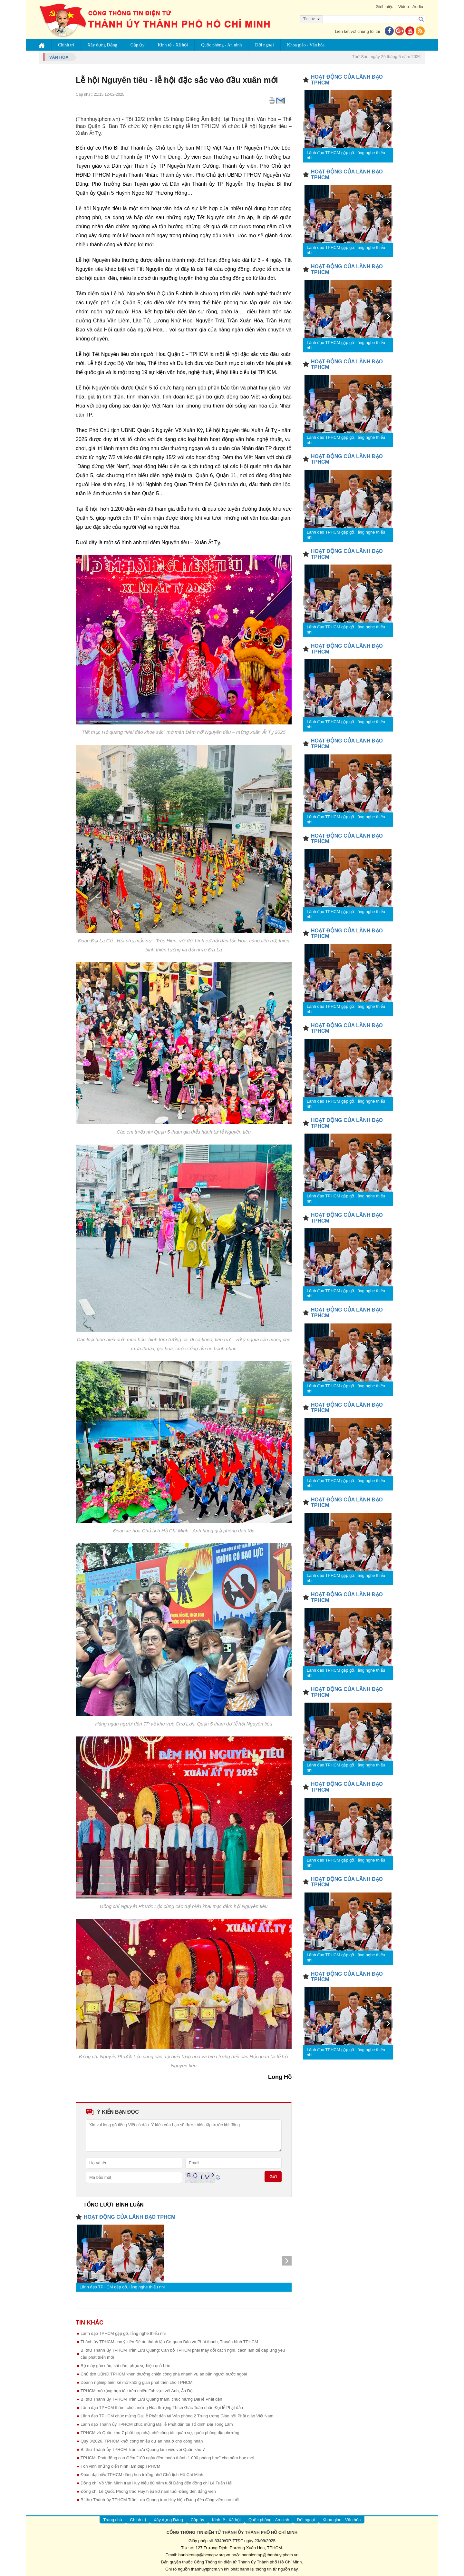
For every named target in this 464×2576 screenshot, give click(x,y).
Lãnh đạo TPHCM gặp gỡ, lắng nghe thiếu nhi (122, 2287)
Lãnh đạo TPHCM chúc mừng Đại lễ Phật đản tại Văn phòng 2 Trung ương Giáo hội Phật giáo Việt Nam (177, 2416)
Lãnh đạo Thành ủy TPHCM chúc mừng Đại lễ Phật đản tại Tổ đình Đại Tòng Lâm (157, 2424)
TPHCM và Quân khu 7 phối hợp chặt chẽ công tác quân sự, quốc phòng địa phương (160, 2432)
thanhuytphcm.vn (207, 2569)
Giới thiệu (384, 6)
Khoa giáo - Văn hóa (305, 45)
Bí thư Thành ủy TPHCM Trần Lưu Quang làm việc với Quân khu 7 (143, 2449)
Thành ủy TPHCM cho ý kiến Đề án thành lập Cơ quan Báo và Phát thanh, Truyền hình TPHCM (169, 2341)
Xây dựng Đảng (102, 45)
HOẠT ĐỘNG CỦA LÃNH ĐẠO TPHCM (129, 2217)
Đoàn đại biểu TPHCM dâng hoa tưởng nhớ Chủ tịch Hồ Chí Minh (142, 2474)
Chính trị (66, 45)
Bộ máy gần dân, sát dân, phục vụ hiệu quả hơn (125, 2365)
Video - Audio (410, 6)
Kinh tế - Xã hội (173, 45)
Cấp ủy (137, 45)
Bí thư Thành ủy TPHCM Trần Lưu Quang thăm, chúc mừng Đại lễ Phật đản (151, 2399)
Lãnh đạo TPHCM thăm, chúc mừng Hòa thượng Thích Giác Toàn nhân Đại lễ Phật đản (162, 2407)
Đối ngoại (264, 45)
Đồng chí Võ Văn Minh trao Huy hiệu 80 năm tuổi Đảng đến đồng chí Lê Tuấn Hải (156, 2483)
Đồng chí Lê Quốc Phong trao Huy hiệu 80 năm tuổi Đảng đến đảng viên (148, 2491)
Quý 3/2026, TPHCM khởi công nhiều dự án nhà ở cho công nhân (142, 2441)
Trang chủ (112, 2519)
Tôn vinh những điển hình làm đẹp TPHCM (120, 2466)
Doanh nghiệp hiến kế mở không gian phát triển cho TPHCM (136, 2382)
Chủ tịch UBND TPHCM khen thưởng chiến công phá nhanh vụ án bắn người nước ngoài (164, 2374)
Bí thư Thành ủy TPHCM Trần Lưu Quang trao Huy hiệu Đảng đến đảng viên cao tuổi (160, 2499)
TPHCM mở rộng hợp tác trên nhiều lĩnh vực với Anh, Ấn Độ (137, 2390)
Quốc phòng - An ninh (221, 45)
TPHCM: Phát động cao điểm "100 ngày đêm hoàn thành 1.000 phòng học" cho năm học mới (167, 2457)
